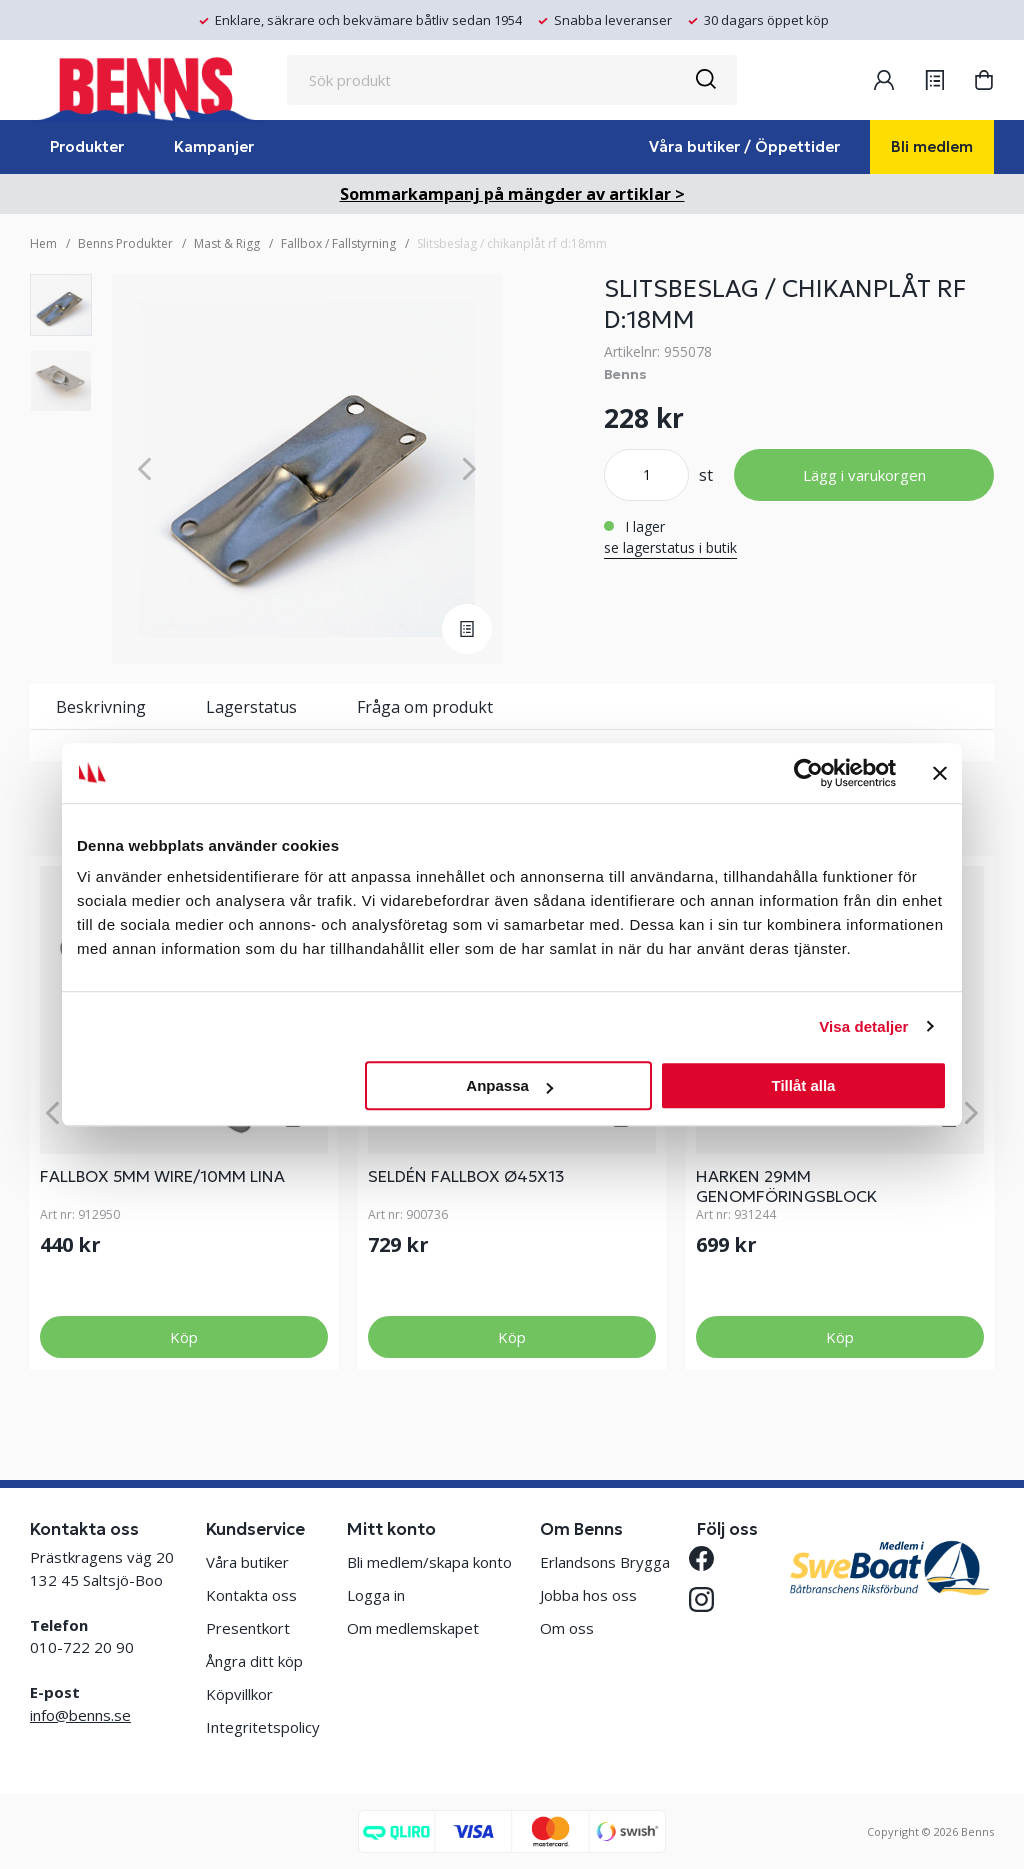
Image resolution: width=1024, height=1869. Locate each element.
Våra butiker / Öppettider (744, 146)
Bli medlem (932, 146)
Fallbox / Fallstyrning (338, 243)
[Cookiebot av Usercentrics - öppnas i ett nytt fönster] (808, 773)
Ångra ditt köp (254, 1661)
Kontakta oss (251, 1595)
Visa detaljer (863, 1026)
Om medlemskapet (413, 1628)
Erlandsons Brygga (605, 1562)
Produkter (87, 146)
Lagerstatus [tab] (251, 707)
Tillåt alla (803, 1085)
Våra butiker (247, 1562)
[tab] (61, 305)
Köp (184, 1337)
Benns (625, 374)
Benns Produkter (125, 243)
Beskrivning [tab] (101, 707)
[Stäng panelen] (940, 773)
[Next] (469, 469)
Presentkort (248, 1628)
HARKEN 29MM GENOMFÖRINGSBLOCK (786, 1186)
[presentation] (61, 305)
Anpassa (509, 1085)
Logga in (376, 1595)
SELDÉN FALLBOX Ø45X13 (466, 1176)
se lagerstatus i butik (670, 547)
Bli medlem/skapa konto (429, 1562)
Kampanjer (214, 146)
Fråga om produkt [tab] (425, 707)
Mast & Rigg (227, 243)
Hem (43, 243)
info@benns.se (80, 1715)
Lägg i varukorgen (864, 475)
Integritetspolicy (263, 1727)
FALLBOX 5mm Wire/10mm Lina (162, 1176)
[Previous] (144, 469)
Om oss (567, 1628)
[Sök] (705, 80)
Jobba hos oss (588, 1595)
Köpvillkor (239, 1694)
